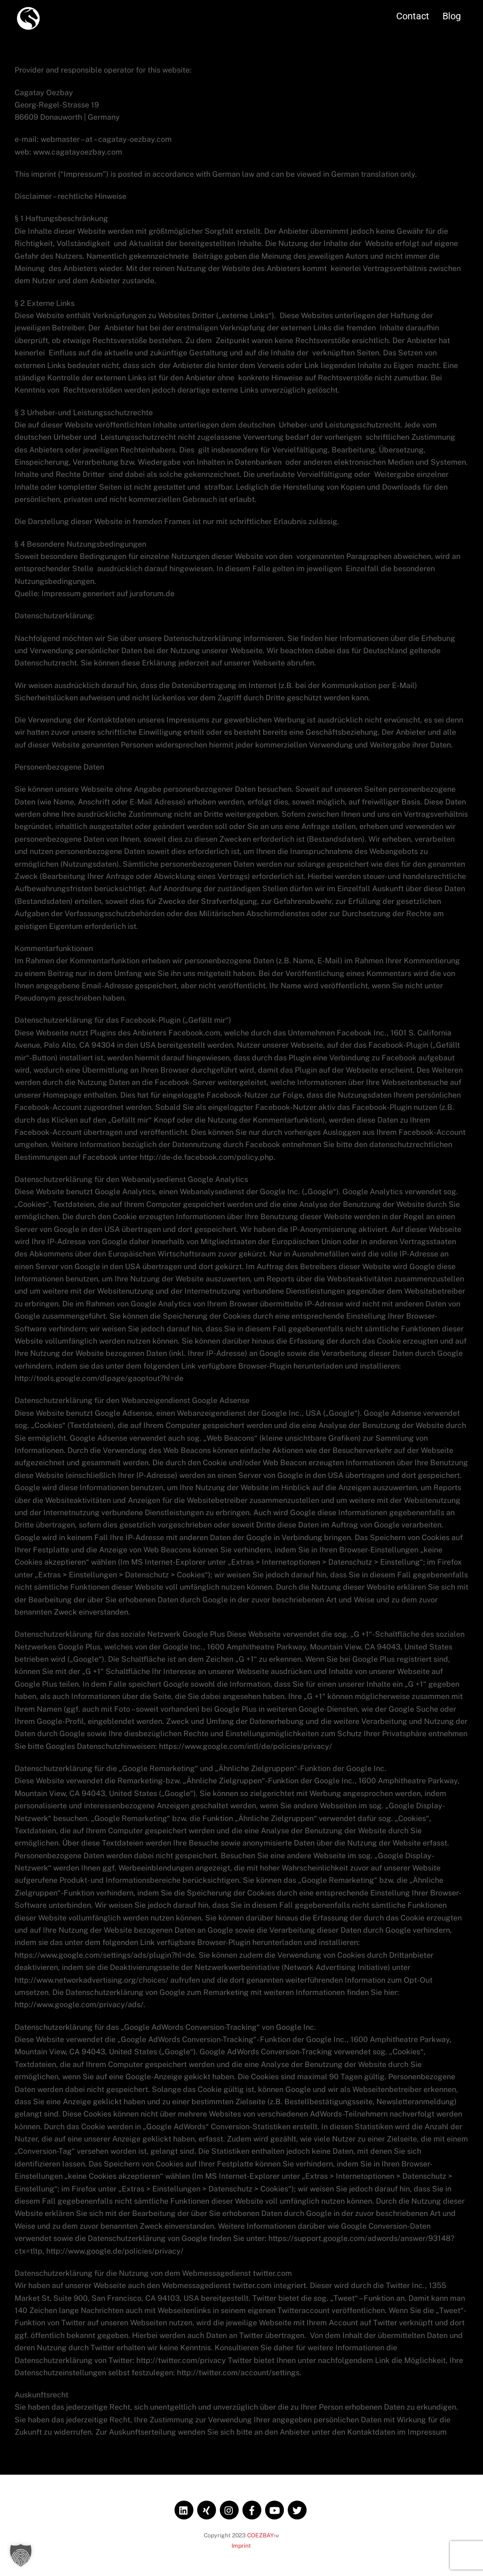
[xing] (206, 2507)
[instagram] (229, 2507)
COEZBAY (260, 2533)
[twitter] (297, 2507)
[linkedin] (184, 2507)
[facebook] (251, 2507)
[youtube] (274, 2507)
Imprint (241, 2543)
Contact (401, 14)
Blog (440, 14)
